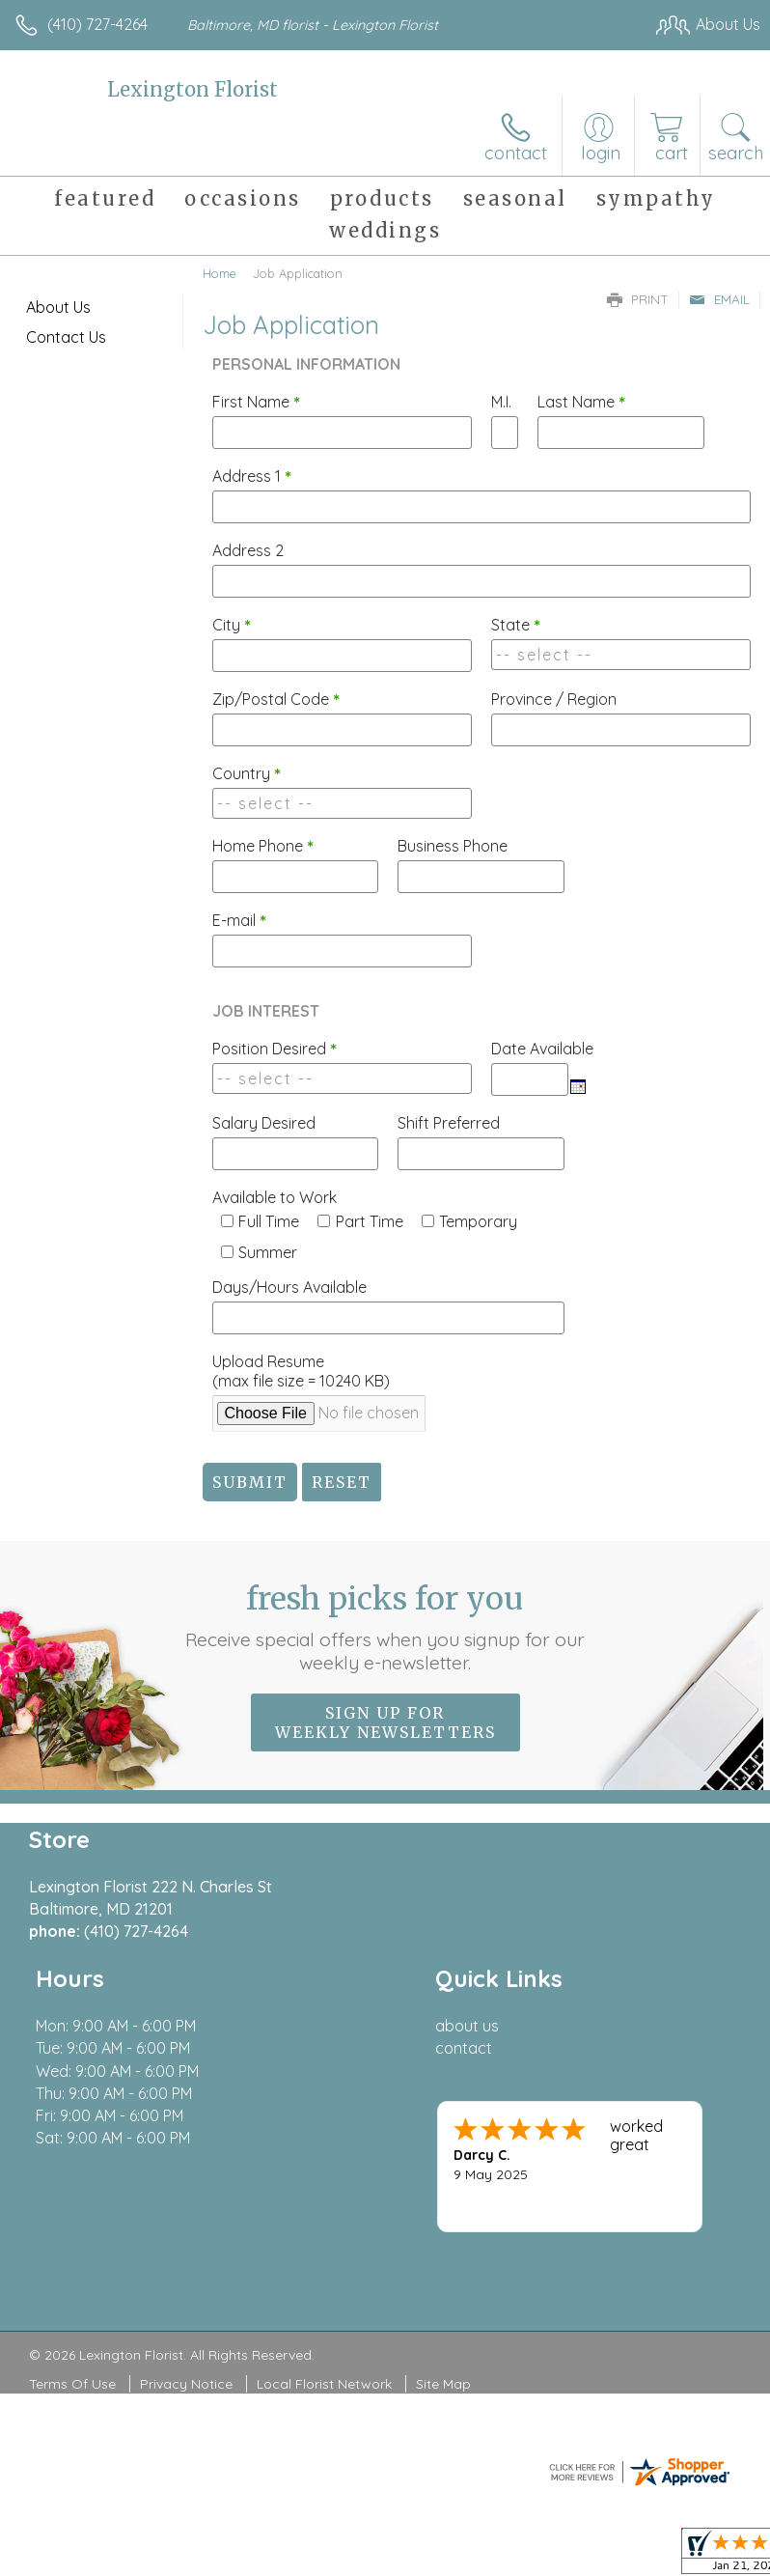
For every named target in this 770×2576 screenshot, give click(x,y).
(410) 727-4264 (97, 24)
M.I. (501, 401)
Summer (267, 1252)
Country (246, 773)
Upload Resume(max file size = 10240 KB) (301, 1371)
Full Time (268, 1221)
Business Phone (453, 845)
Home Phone (263, 845)
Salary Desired (264, 1123)
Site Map (443, 2384)
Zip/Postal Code (276, 699)
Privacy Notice (186, 2384)
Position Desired (274, 1048)
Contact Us (66, 337)
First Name (256, 401)
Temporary (478, 1221)
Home (219, 273)
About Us (58, 307)
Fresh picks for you (385, 1627)
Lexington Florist (192, 89)
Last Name (581, 401)
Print (638, 299)
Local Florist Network (324, 2384)
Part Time (369, 1221)
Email (719, 299)
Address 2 (248, 550)
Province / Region (554, 699)
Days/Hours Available (289, 1287)
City (231, 624)
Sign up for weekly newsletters (385, 1722)
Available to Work (274, 1197)
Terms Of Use (72, 2384)
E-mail (239, 920)
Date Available (542, 1048)
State (515, 624)
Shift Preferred (449, 1123)
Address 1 (251, 476)
